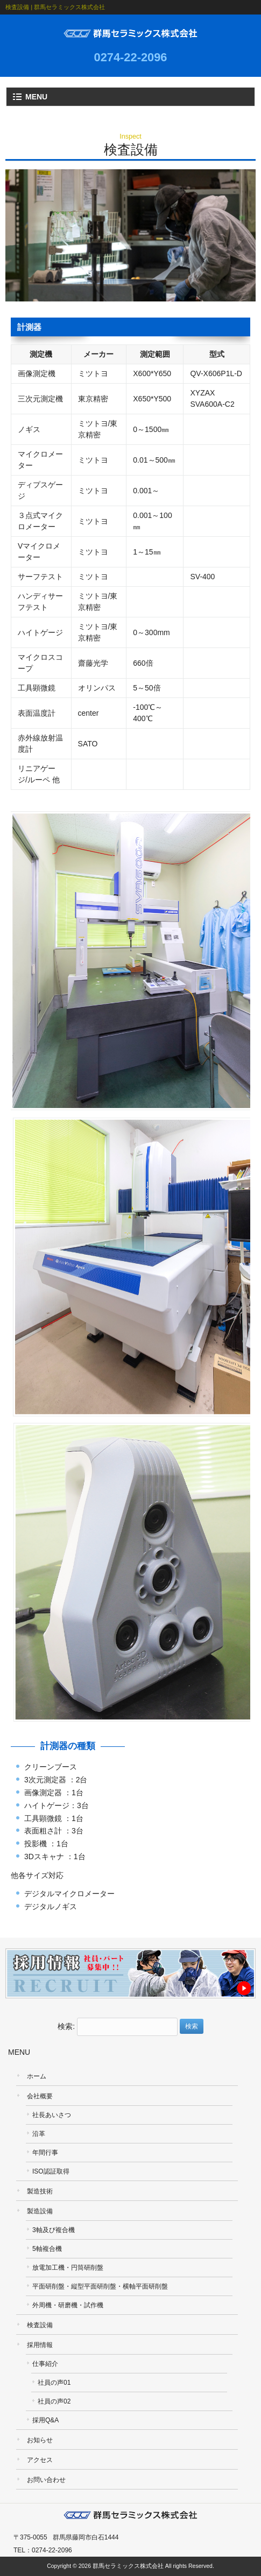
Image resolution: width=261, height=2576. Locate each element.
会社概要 (40, 2096)
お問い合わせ (46, 2480)
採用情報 (40, 2345)
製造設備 (40, 2211)
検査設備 (40, 2325)
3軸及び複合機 (53, 2230)
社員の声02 (54, 2401)
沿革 (38, 2134)
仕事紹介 (45, 2364)
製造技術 (40, 2191)
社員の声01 (54, 2382)
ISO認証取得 (50, 2171)
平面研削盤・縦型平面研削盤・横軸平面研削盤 (100, 2286)
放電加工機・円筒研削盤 (67, 2267)
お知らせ (40, 2440)
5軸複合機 (47, 2249)
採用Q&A (45, 2420)
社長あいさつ (51, 2115)
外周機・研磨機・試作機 (67, 2305)
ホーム (36, 2076)
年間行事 (45, 2152)
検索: (66, 2025)
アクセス (40, 2460)
